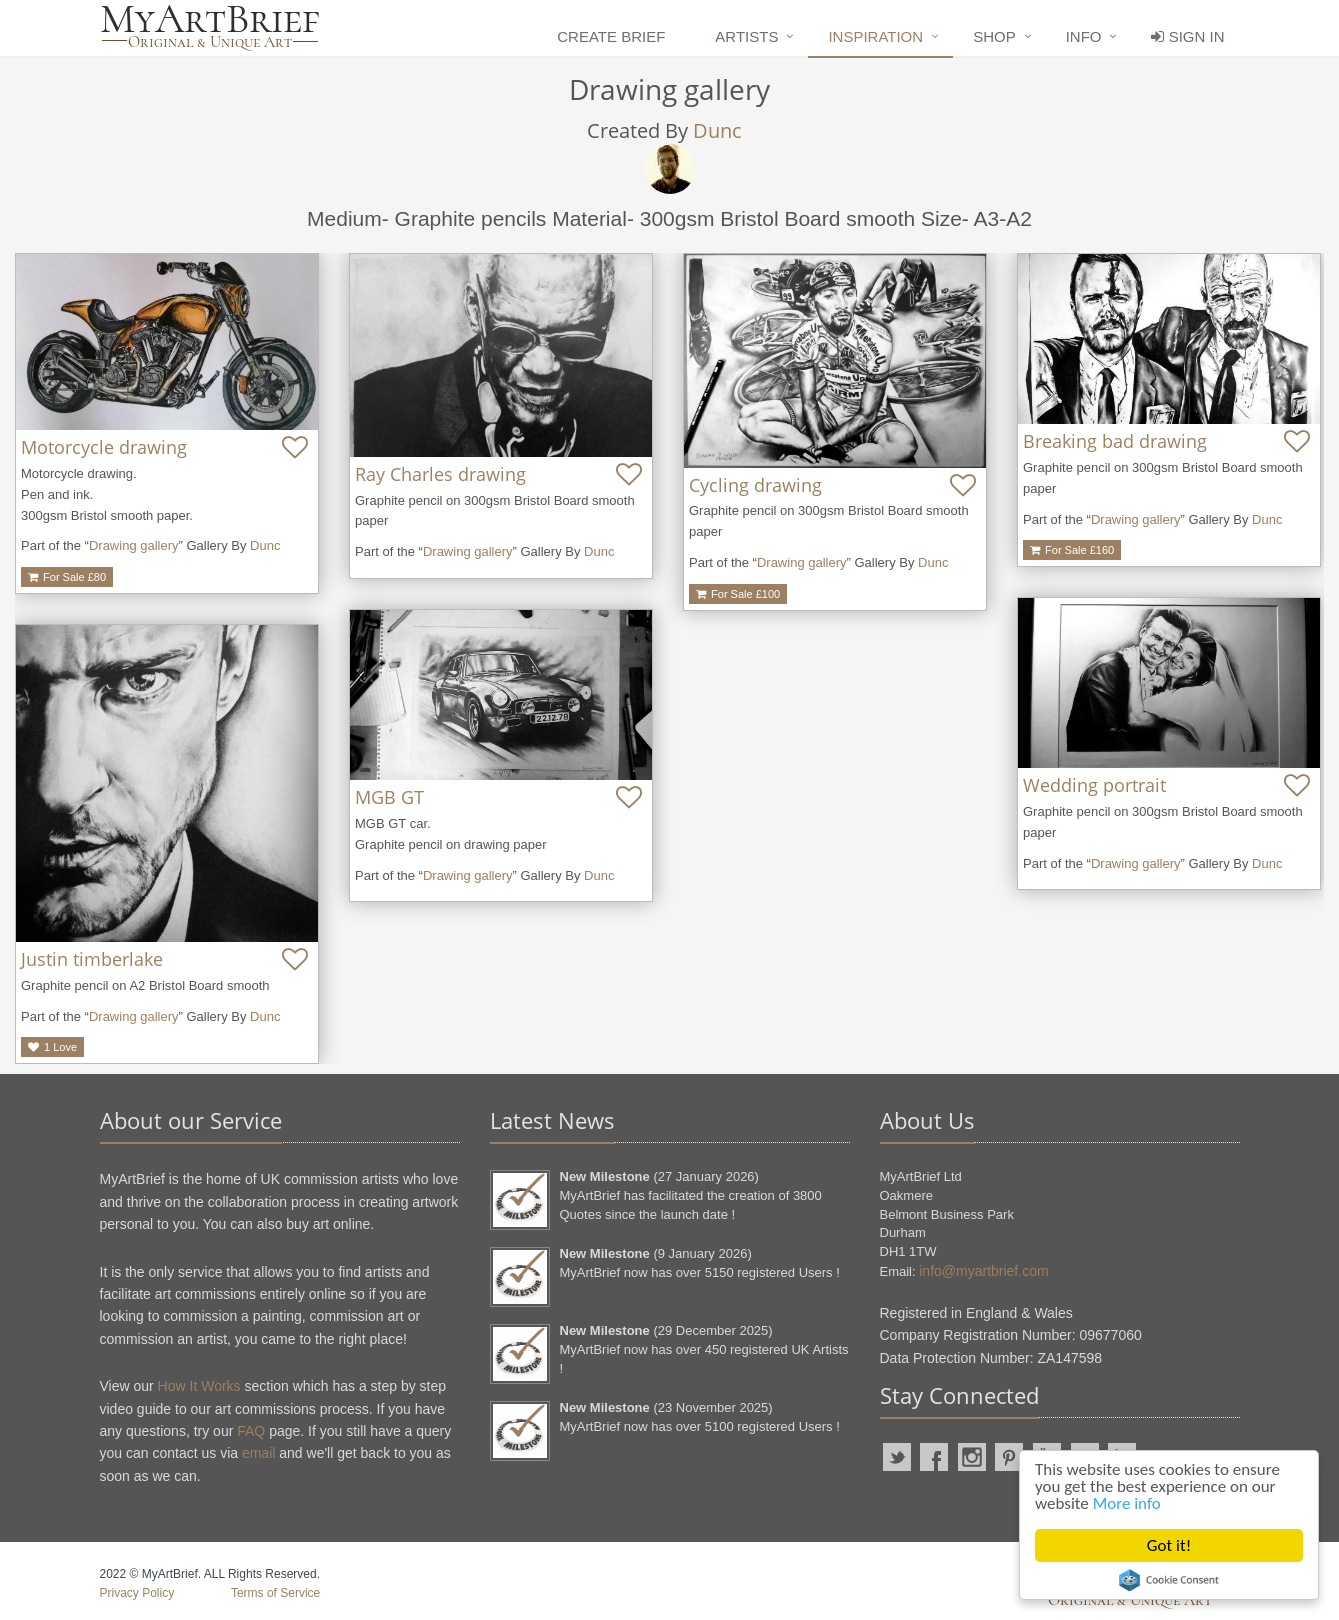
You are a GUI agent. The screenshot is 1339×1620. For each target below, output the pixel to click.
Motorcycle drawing (104, 447)
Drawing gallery (134, 545)
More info (1127, 1503)
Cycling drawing (755, 485)
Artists (746, 36)
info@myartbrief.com (983, 1271)
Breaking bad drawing (1115, 441)
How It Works (199, 1386)
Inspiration (875, 36)
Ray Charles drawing (440, 474)
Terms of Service (275, 1593)
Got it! (1169, 1545)
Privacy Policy (137, 1593)
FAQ (251, 1431)
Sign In (1187, 36)
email (258, 1453)
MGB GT (389, 797)
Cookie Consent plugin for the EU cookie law (1169, 1580)
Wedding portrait (1094, 785)
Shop (994, 36)
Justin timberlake (92, 959)
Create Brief (611, 36)
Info (1084, 36)
